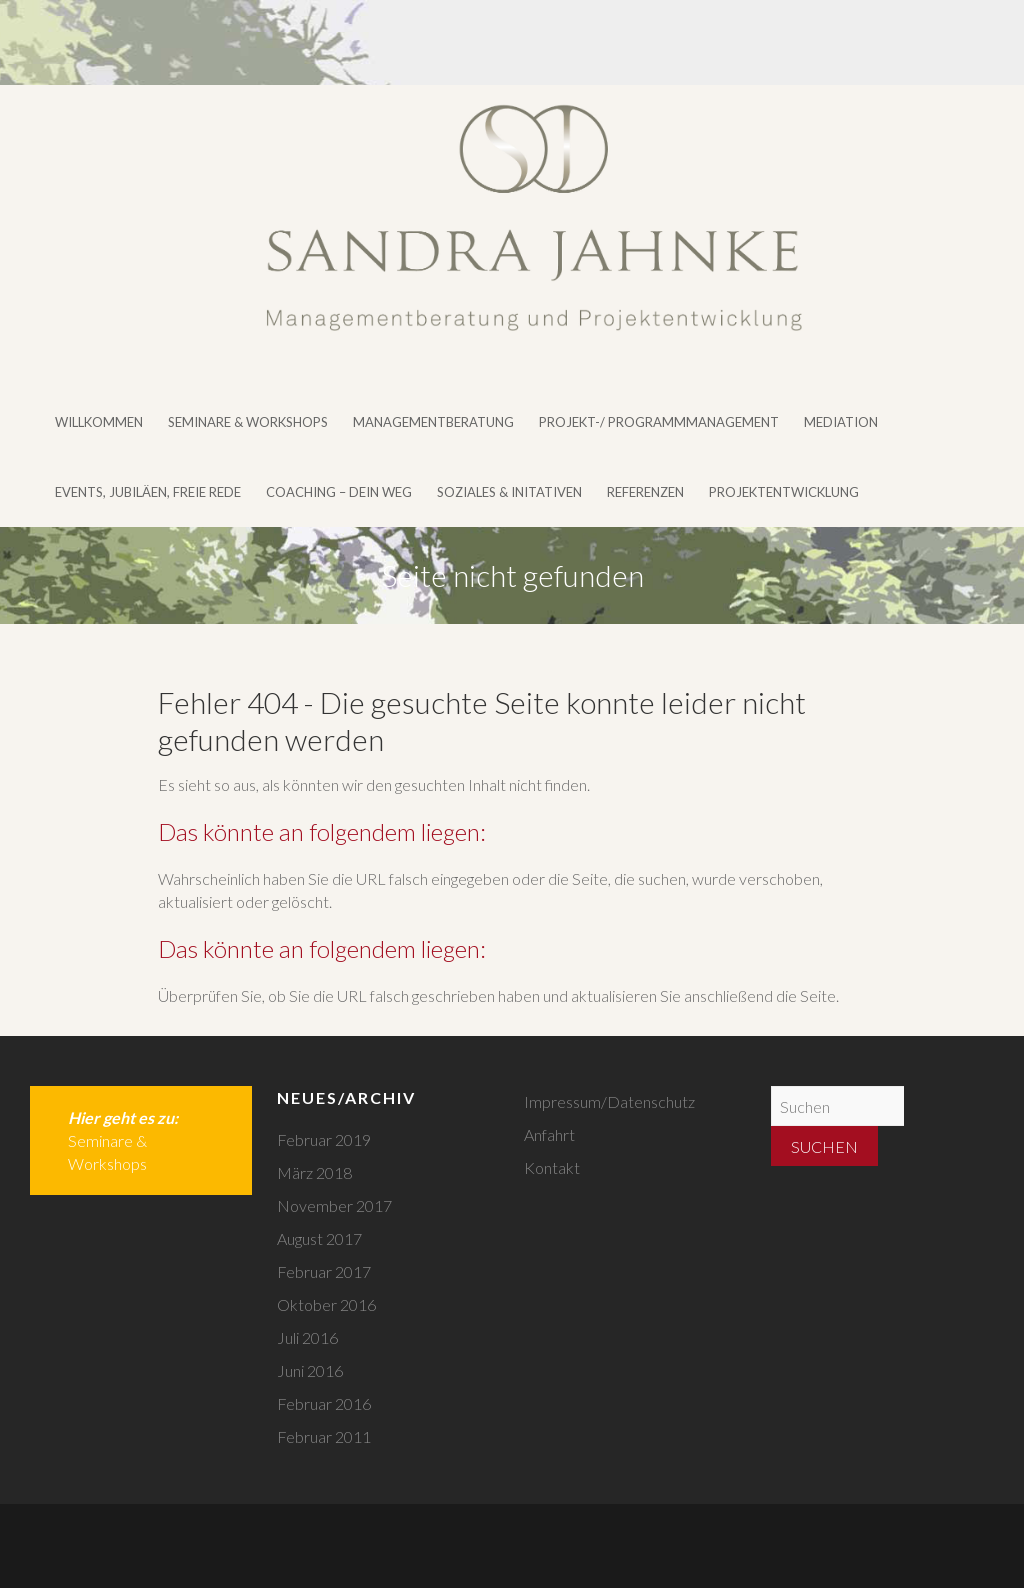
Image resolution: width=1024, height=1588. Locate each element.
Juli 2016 (307, 1337)
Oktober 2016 (326, 1304)
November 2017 (334, 1205)
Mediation (841, 422)
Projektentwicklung (784, 492)
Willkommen (99, 422)
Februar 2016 (324, 1403)
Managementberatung (433, 422)
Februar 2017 (324, 1271)
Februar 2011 (324, 1436)
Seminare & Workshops (248, 422)
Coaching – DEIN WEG (339, 492)
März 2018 (314, 1172)
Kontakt (552, 1167)
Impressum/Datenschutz (609, 1101)
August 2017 (319, 1238)
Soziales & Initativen (509, 492)
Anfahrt (549, 1134)
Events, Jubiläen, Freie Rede (148, 492)
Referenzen (645, 492)
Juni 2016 (310, 1370)
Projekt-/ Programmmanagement (659, 422)
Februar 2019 (324, 1139)
